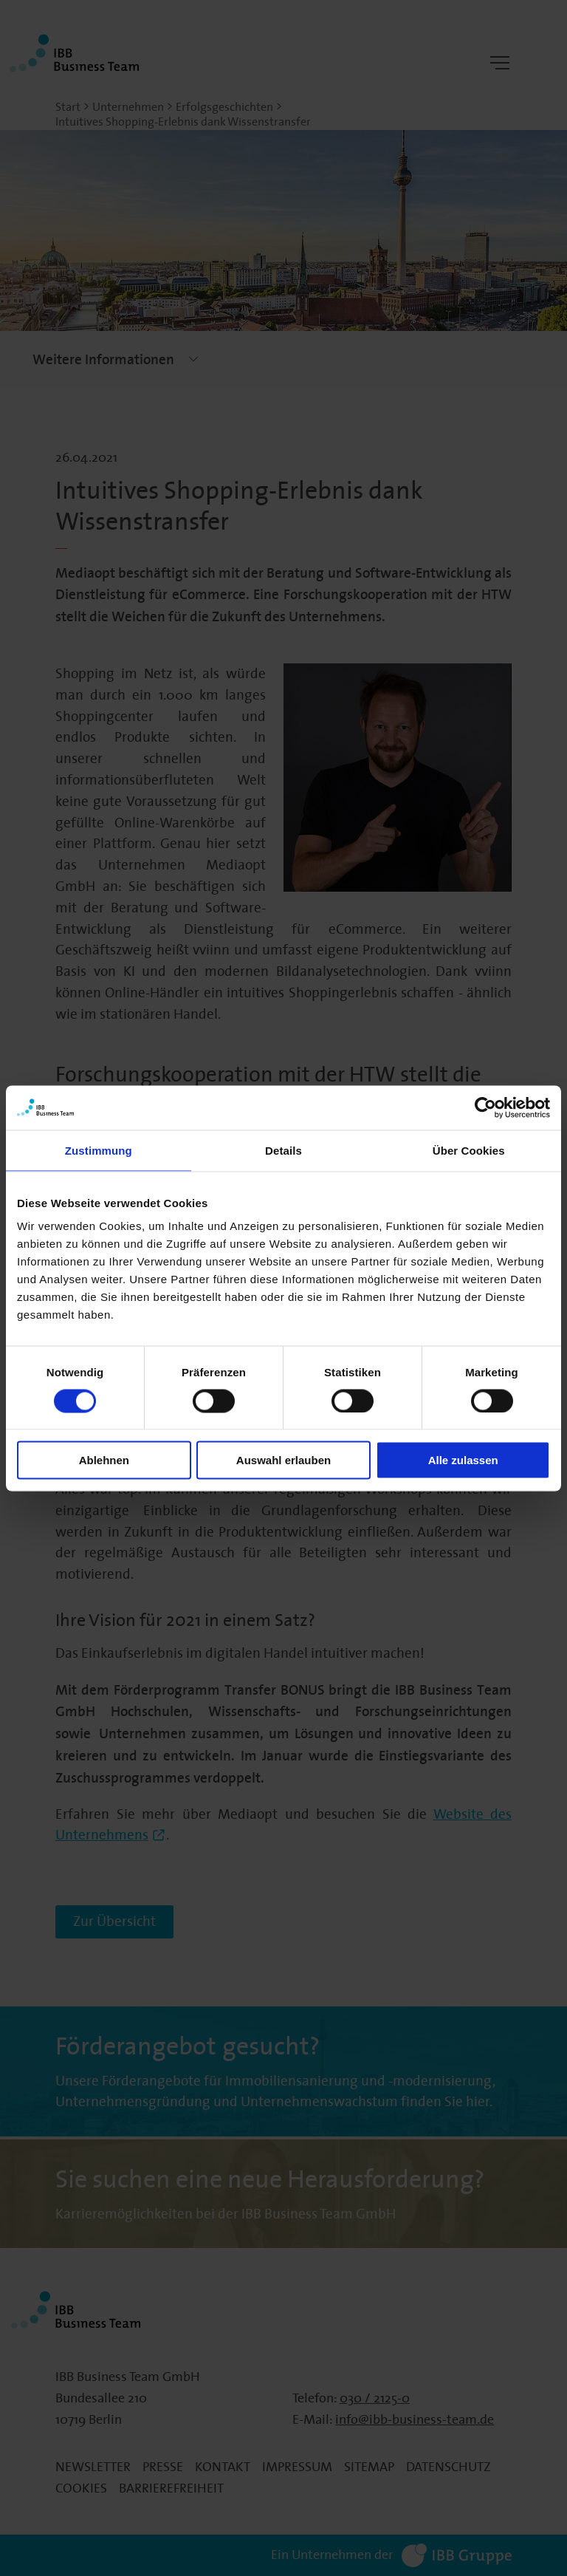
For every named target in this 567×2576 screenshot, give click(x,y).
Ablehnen (104, 1460)
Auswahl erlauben (283, 1460)
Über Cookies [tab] (469, 1150)
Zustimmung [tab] (98, 1150)
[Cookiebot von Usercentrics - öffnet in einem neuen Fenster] (485, 1107)
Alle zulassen (463, 1460)
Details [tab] (283, 1150)
